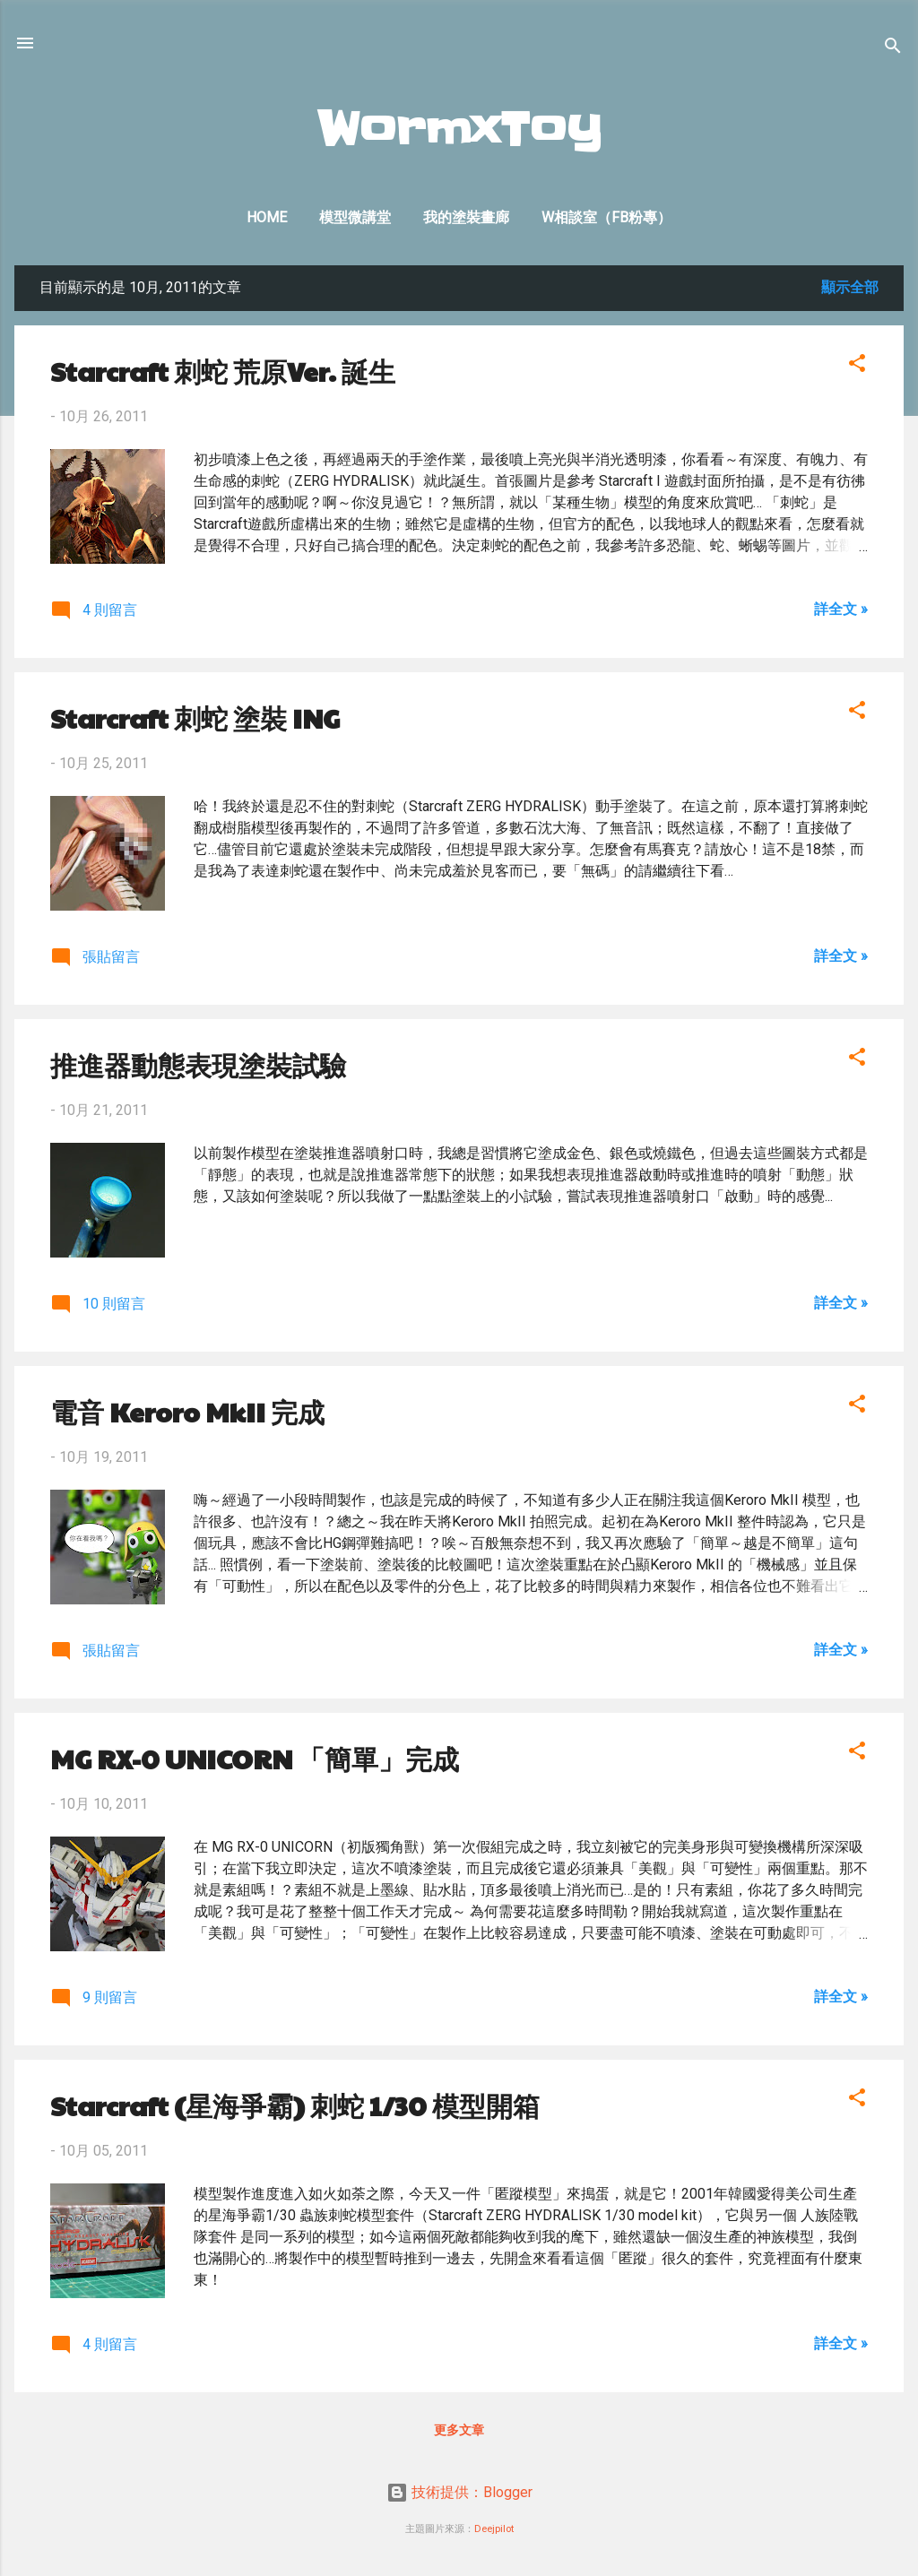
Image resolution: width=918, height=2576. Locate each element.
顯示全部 (850, 287)
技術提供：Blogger (459, 2492)
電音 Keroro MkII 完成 (187, 1411)
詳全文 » (841, 609)
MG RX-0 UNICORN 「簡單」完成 (254, 1758)
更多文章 (459, 2430)
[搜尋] (893, 49)
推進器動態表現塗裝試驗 (198, 1064)
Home (267, 217)
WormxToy (459, 130)
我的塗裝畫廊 (466, 217)
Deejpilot (494, 2529)
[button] (857, 366)
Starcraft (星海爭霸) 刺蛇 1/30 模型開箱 (295, 2105)
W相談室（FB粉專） (606, 217)
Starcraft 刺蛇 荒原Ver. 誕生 (222, 370)
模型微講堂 (355, 217)
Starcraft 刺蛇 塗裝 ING (195, 717)
